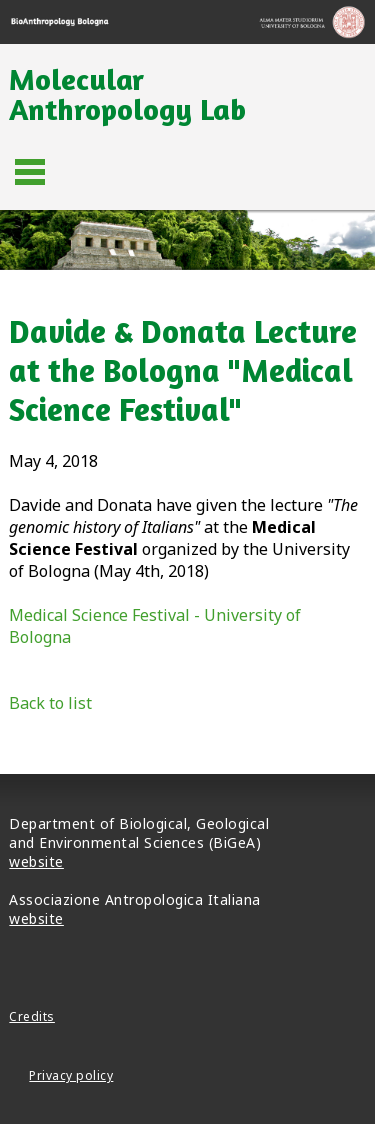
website (36, 861)
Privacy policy (71, 1075)
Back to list (50, 703)
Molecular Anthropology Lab (127, 94)
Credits (32, 1016)
